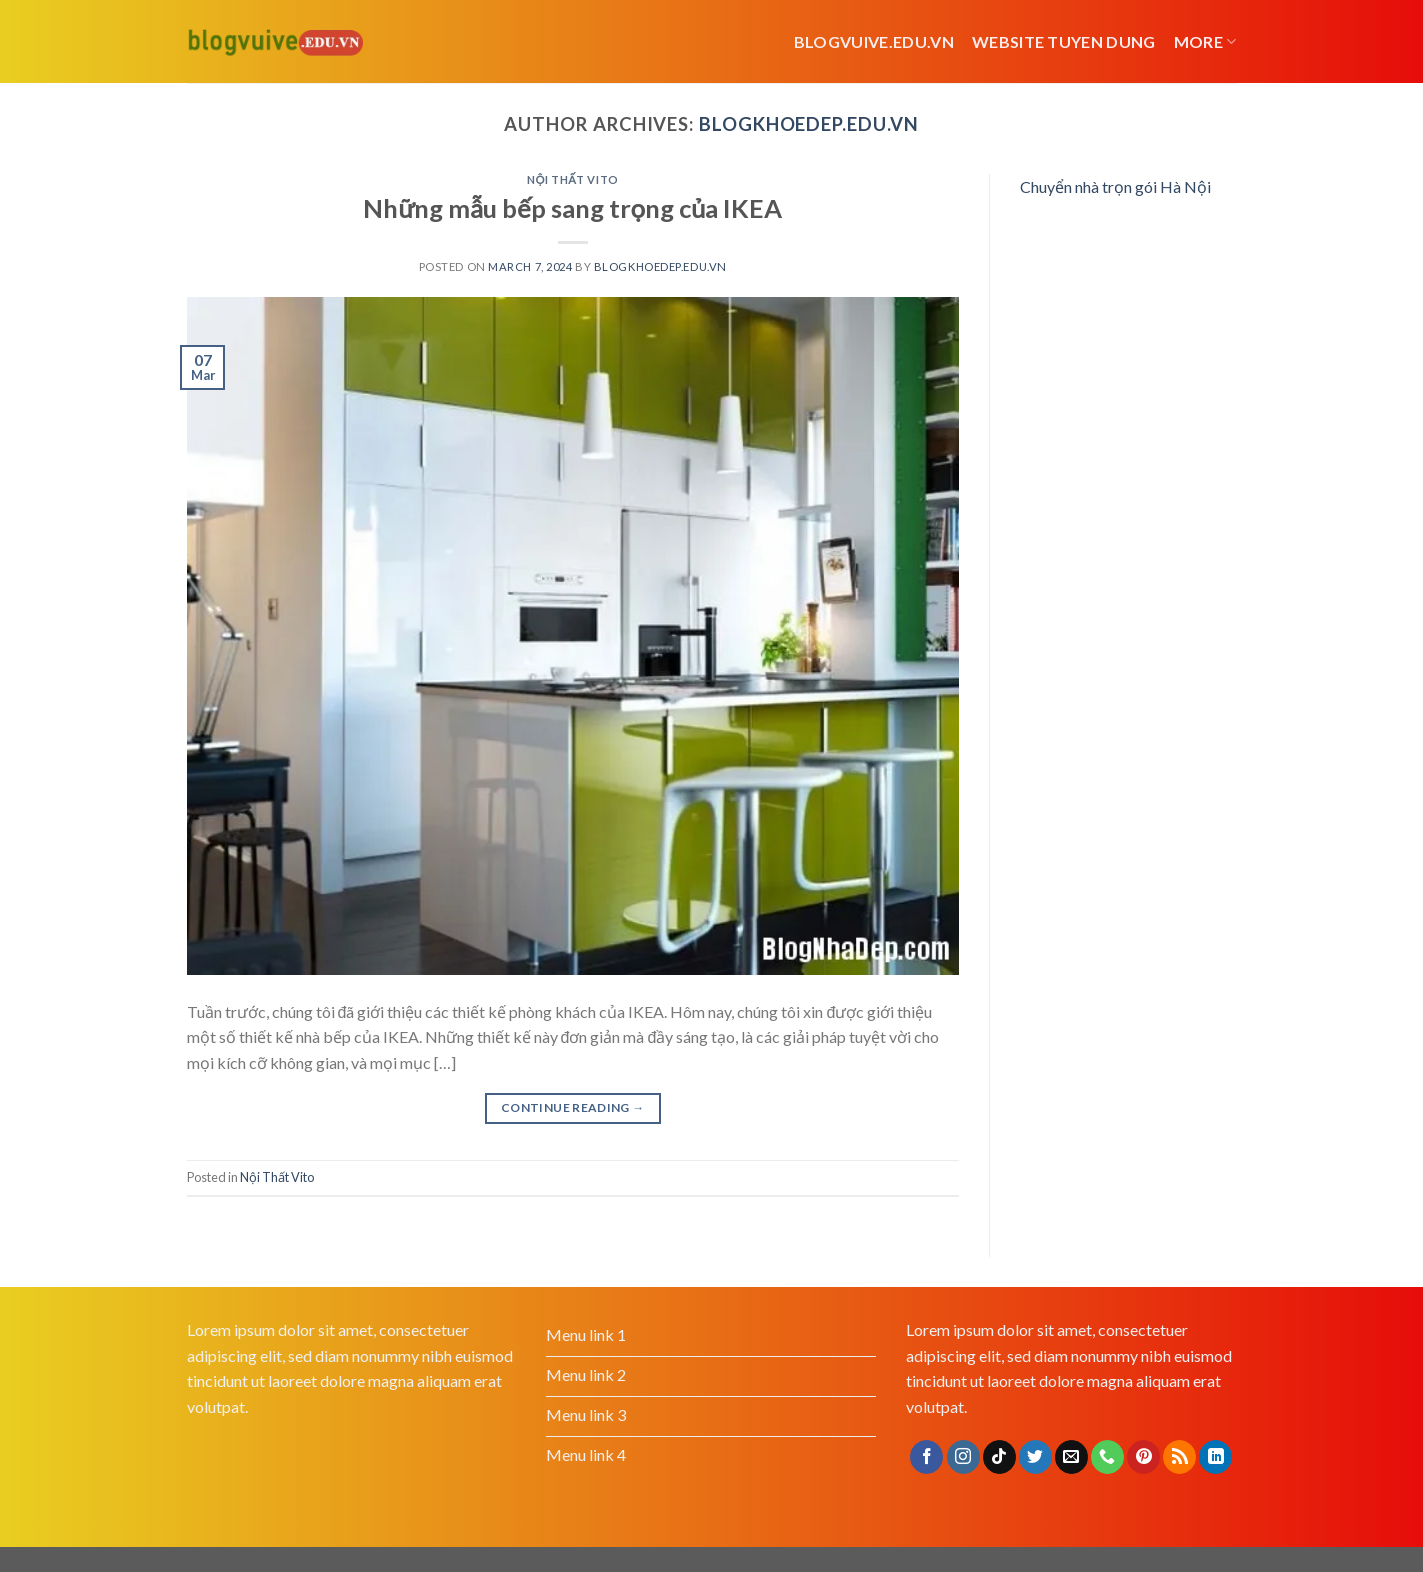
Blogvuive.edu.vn (874, 41)
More (1205, 42)
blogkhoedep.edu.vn (809, 124)
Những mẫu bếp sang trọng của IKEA (572, 208)
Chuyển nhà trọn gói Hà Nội (1115, 186)
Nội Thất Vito (573, 179)
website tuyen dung (1064, 41)
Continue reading (573, 1107)
